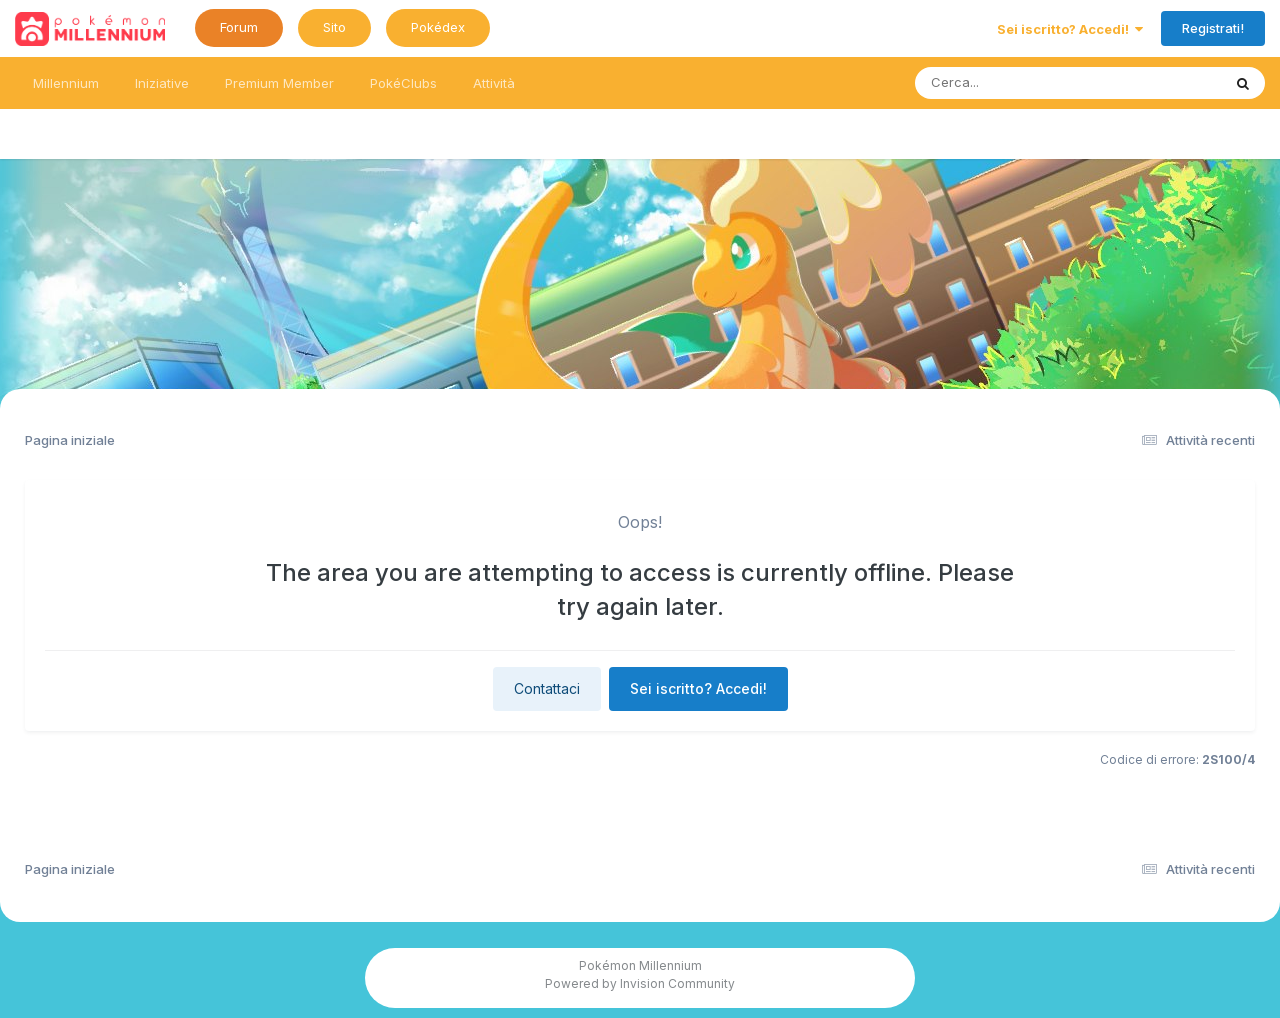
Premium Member (279, 83)
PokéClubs (403, 83)
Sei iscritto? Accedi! (1070, 29)
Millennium (66, 83)
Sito (334, 27)
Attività (494, 83)
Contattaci (547, 688)
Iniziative (162, 83)
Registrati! (1213, 28)
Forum (239, 27)
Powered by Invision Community (640, 983)
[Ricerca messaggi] (1021, 83)
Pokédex (438, 27)
